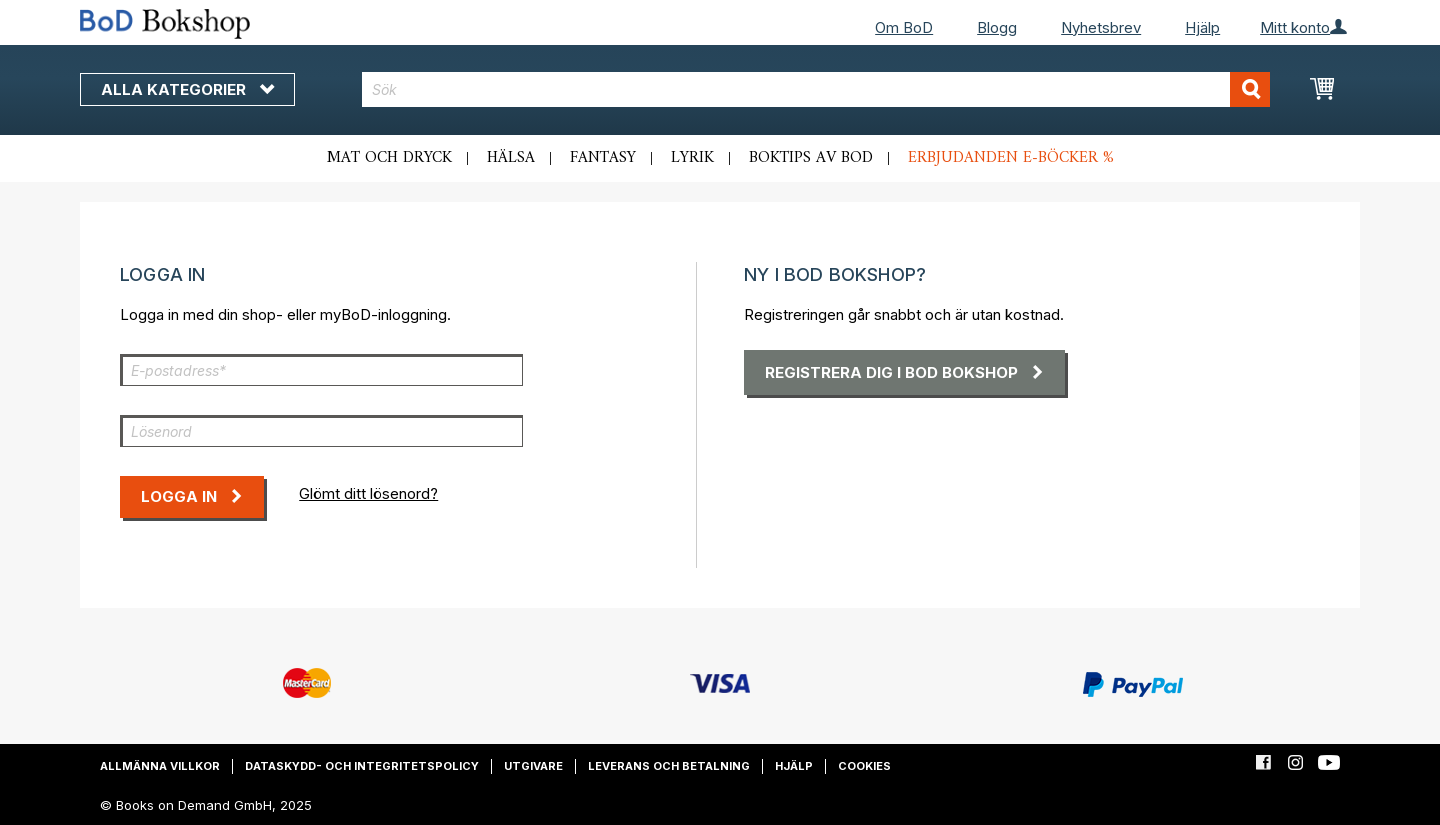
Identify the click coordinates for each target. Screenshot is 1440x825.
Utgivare (533, 766)
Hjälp (1202, 27)
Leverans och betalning (669, 766)
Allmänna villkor (160, 766)
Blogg (997, 27)
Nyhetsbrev (1101, 27)
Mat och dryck (389, 158)
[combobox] (816, 89)
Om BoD (904, 27)
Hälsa (511, 158)
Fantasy (603, 158)
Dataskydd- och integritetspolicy (362, 766)
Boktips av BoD (811, 158)
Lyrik (692, 158)
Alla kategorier (187, 89)
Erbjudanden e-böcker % (1011, 158)
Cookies (864, 766)
